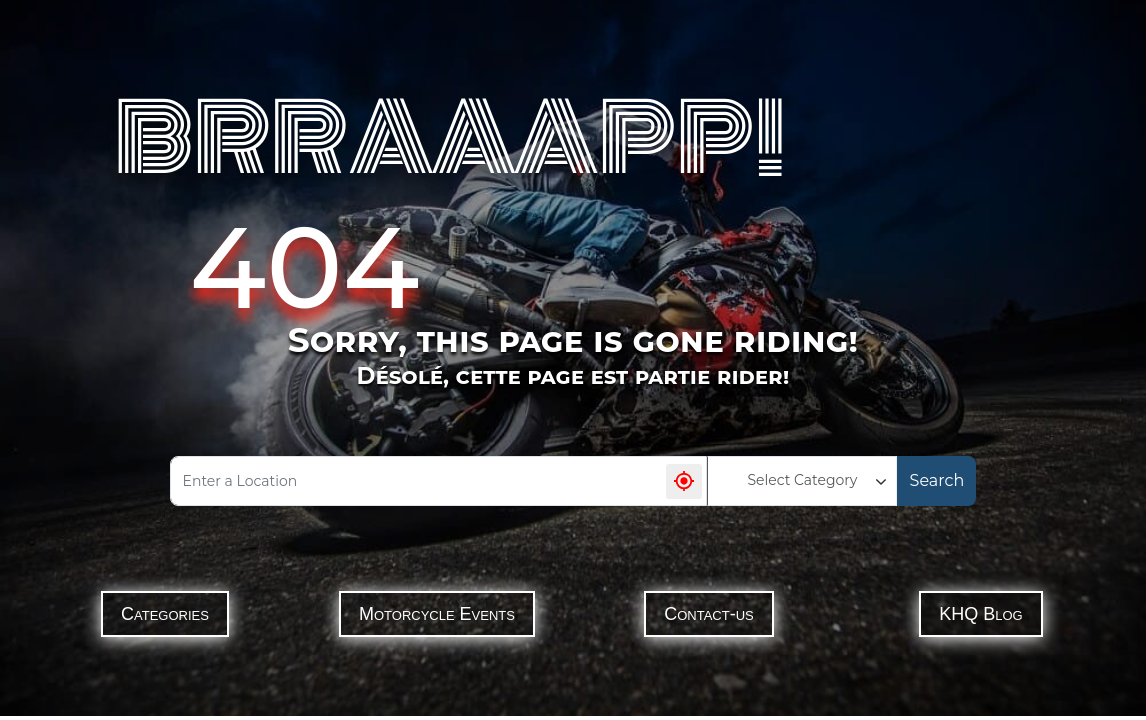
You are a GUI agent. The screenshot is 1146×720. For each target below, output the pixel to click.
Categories (165, 614)
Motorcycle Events (437, 614)
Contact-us (709, 614)
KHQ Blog (980, 614)
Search (937, 480)
